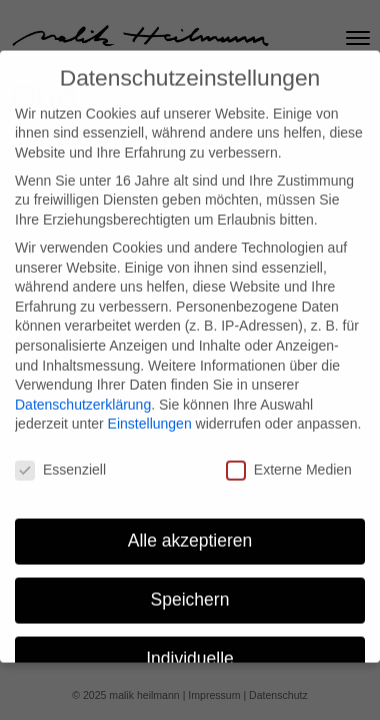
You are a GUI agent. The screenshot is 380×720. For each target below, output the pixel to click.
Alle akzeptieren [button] (190, 529)
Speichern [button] (190, 588)
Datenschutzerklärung (83, 393)
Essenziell (60, 458)
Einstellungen (150, 412)
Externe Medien (289, 458)
